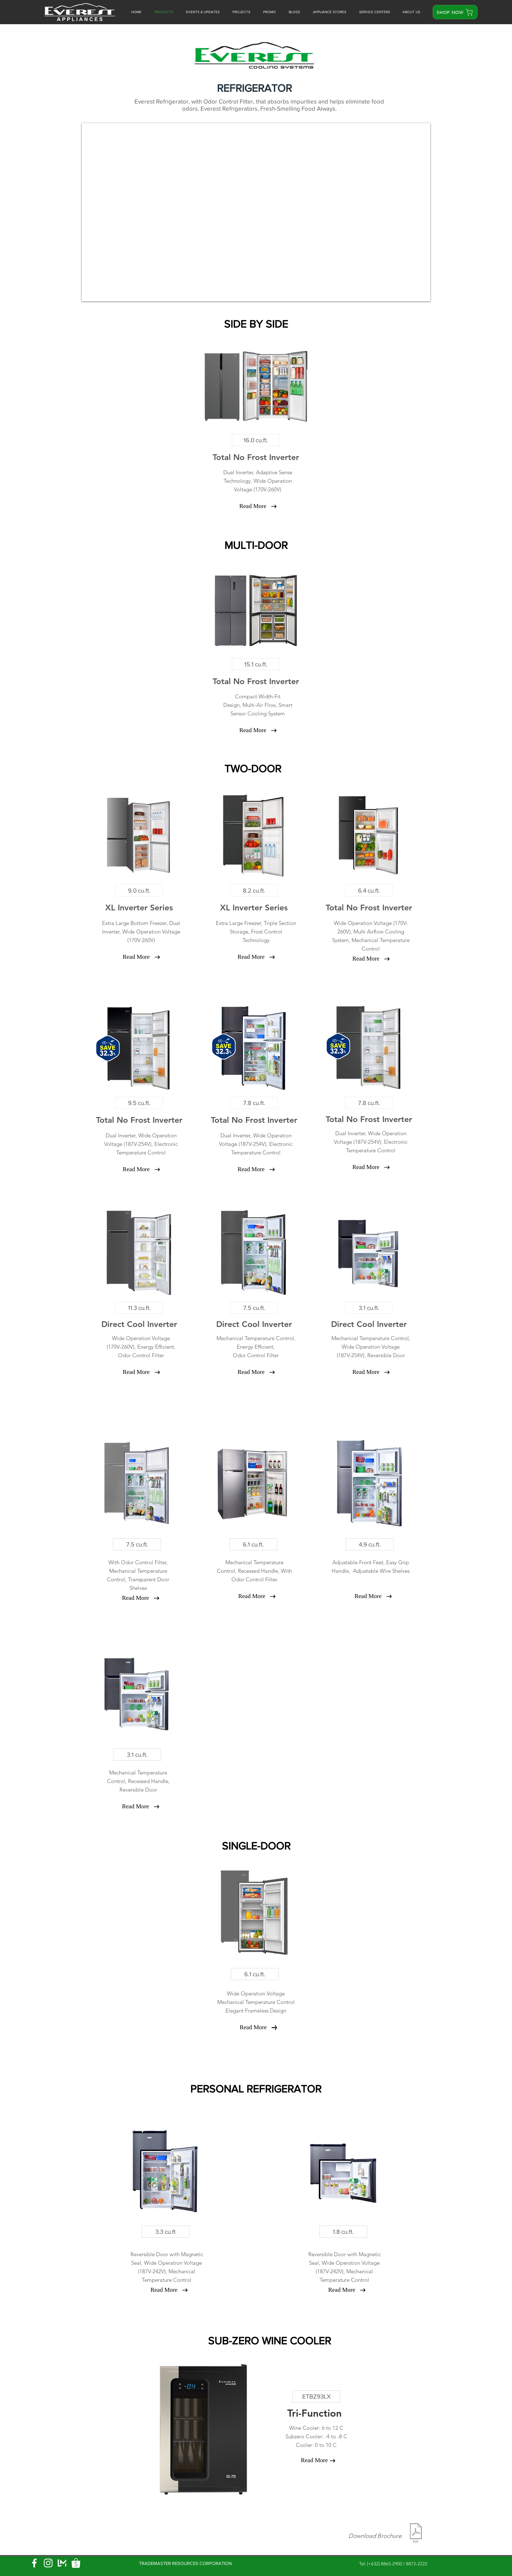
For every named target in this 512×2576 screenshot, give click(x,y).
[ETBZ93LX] (316, 2396)
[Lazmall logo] (62, 2563)
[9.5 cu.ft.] (139, 1103)
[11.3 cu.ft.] (139, 1308)
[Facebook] (34, 2563)
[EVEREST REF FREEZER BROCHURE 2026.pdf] (416, 2534)
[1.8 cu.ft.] (343, 2232)
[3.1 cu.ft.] (369, 1308)
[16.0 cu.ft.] (256, 440)
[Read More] (252, 506)
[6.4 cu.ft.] (369, 890)
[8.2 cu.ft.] (254, 890)
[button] (269, 12)
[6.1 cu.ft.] (253, 1544)
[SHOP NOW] (455, 12)
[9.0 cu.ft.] (139, 890)
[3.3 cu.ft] (166, 2232)
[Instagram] (48, 2563)
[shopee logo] (76, 2563)
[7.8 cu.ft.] (254, 1103)
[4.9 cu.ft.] (370, 1544)
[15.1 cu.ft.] (256, 664)
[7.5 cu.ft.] (254, 1308)
